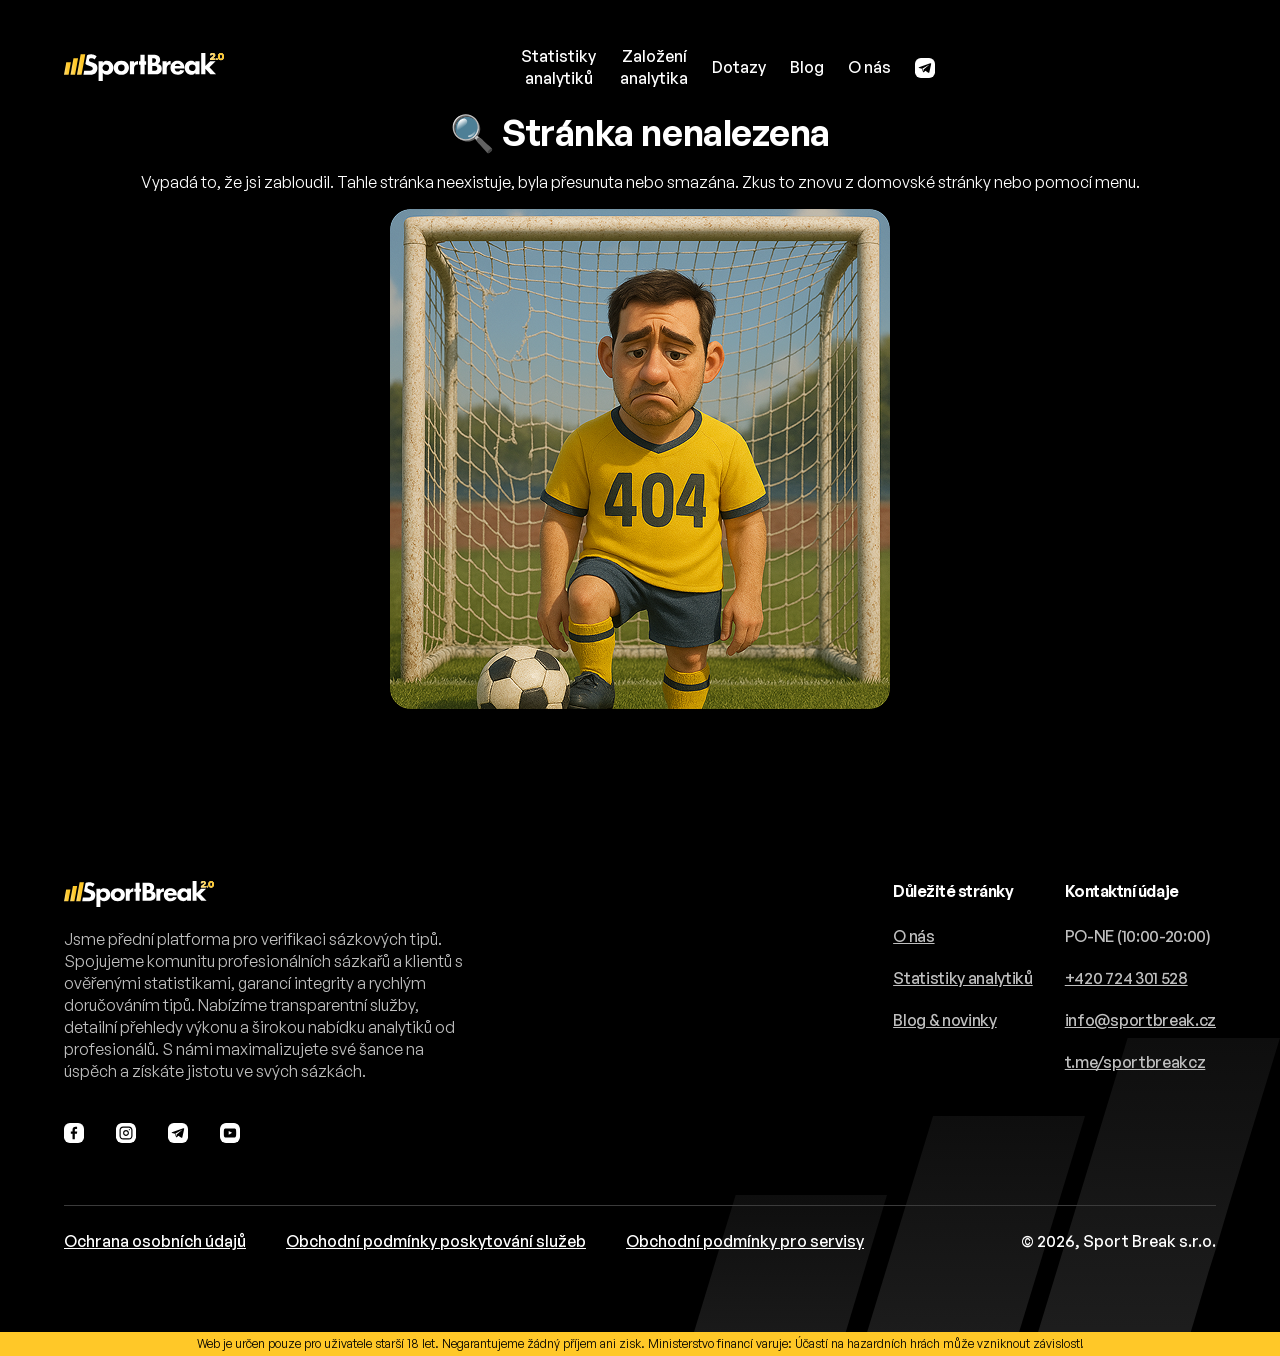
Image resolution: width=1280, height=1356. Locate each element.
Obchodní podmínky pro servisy (745, 1241)
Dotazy (739, 67)
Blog (807, 67)
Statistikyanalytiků (558, 67)
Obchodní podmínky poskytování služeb (436, 1241)
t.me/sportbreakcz (1135, 1062)
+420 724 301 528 (1126, 978)
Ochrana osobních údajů (155, 1241)
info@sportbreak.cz (1140, 1020)
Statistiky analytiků (963, 978)
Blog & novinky (945, 1020)
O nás (869, 67)
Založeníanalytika (654, 67)
